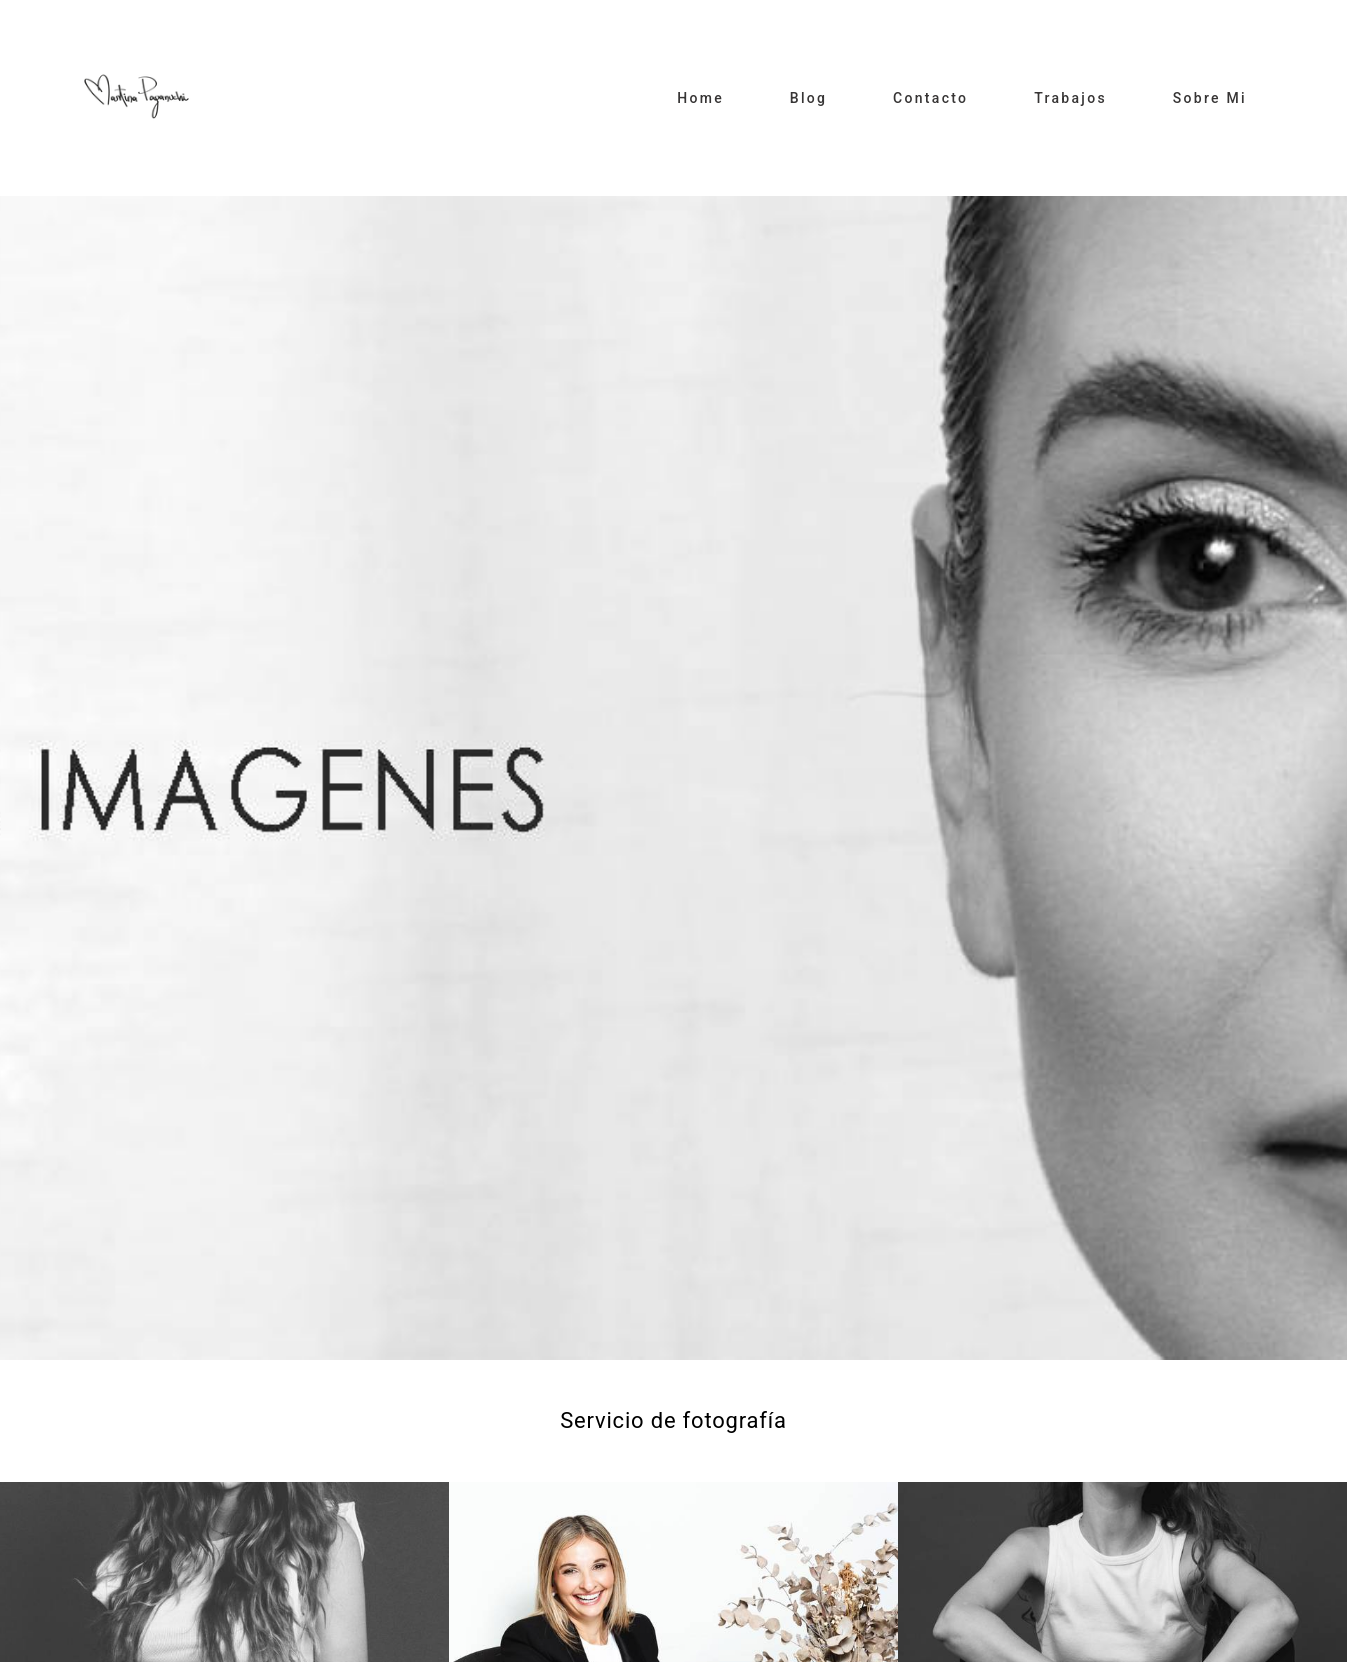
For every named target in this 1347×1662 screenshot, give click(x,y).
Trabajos (1070, 98)
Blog (809, 98)
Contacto (930, 98)
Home (700, 98)
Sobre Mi (1210, 98)
